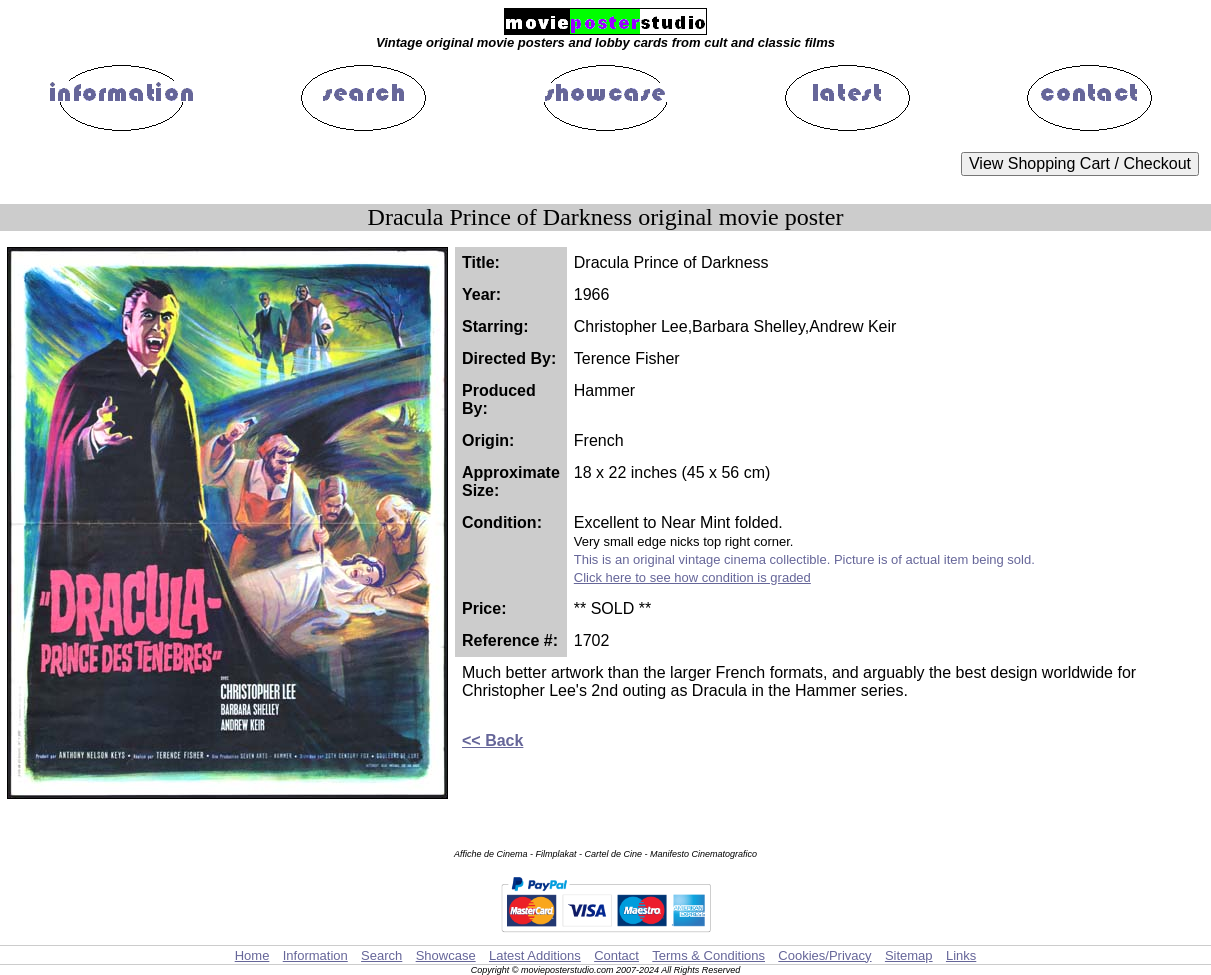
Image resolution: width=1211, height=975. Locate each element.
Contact (616, 955)
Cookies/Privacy (824, 955)
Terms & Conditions (708, 955)
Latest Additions (535, 955)
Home (252, 955)
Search (381, 955)
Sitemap (909, 955)
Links (961, 955)
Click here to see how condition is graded (692, 577)
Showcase (446, 955)
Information (315, 955)
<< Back (492, 740)
